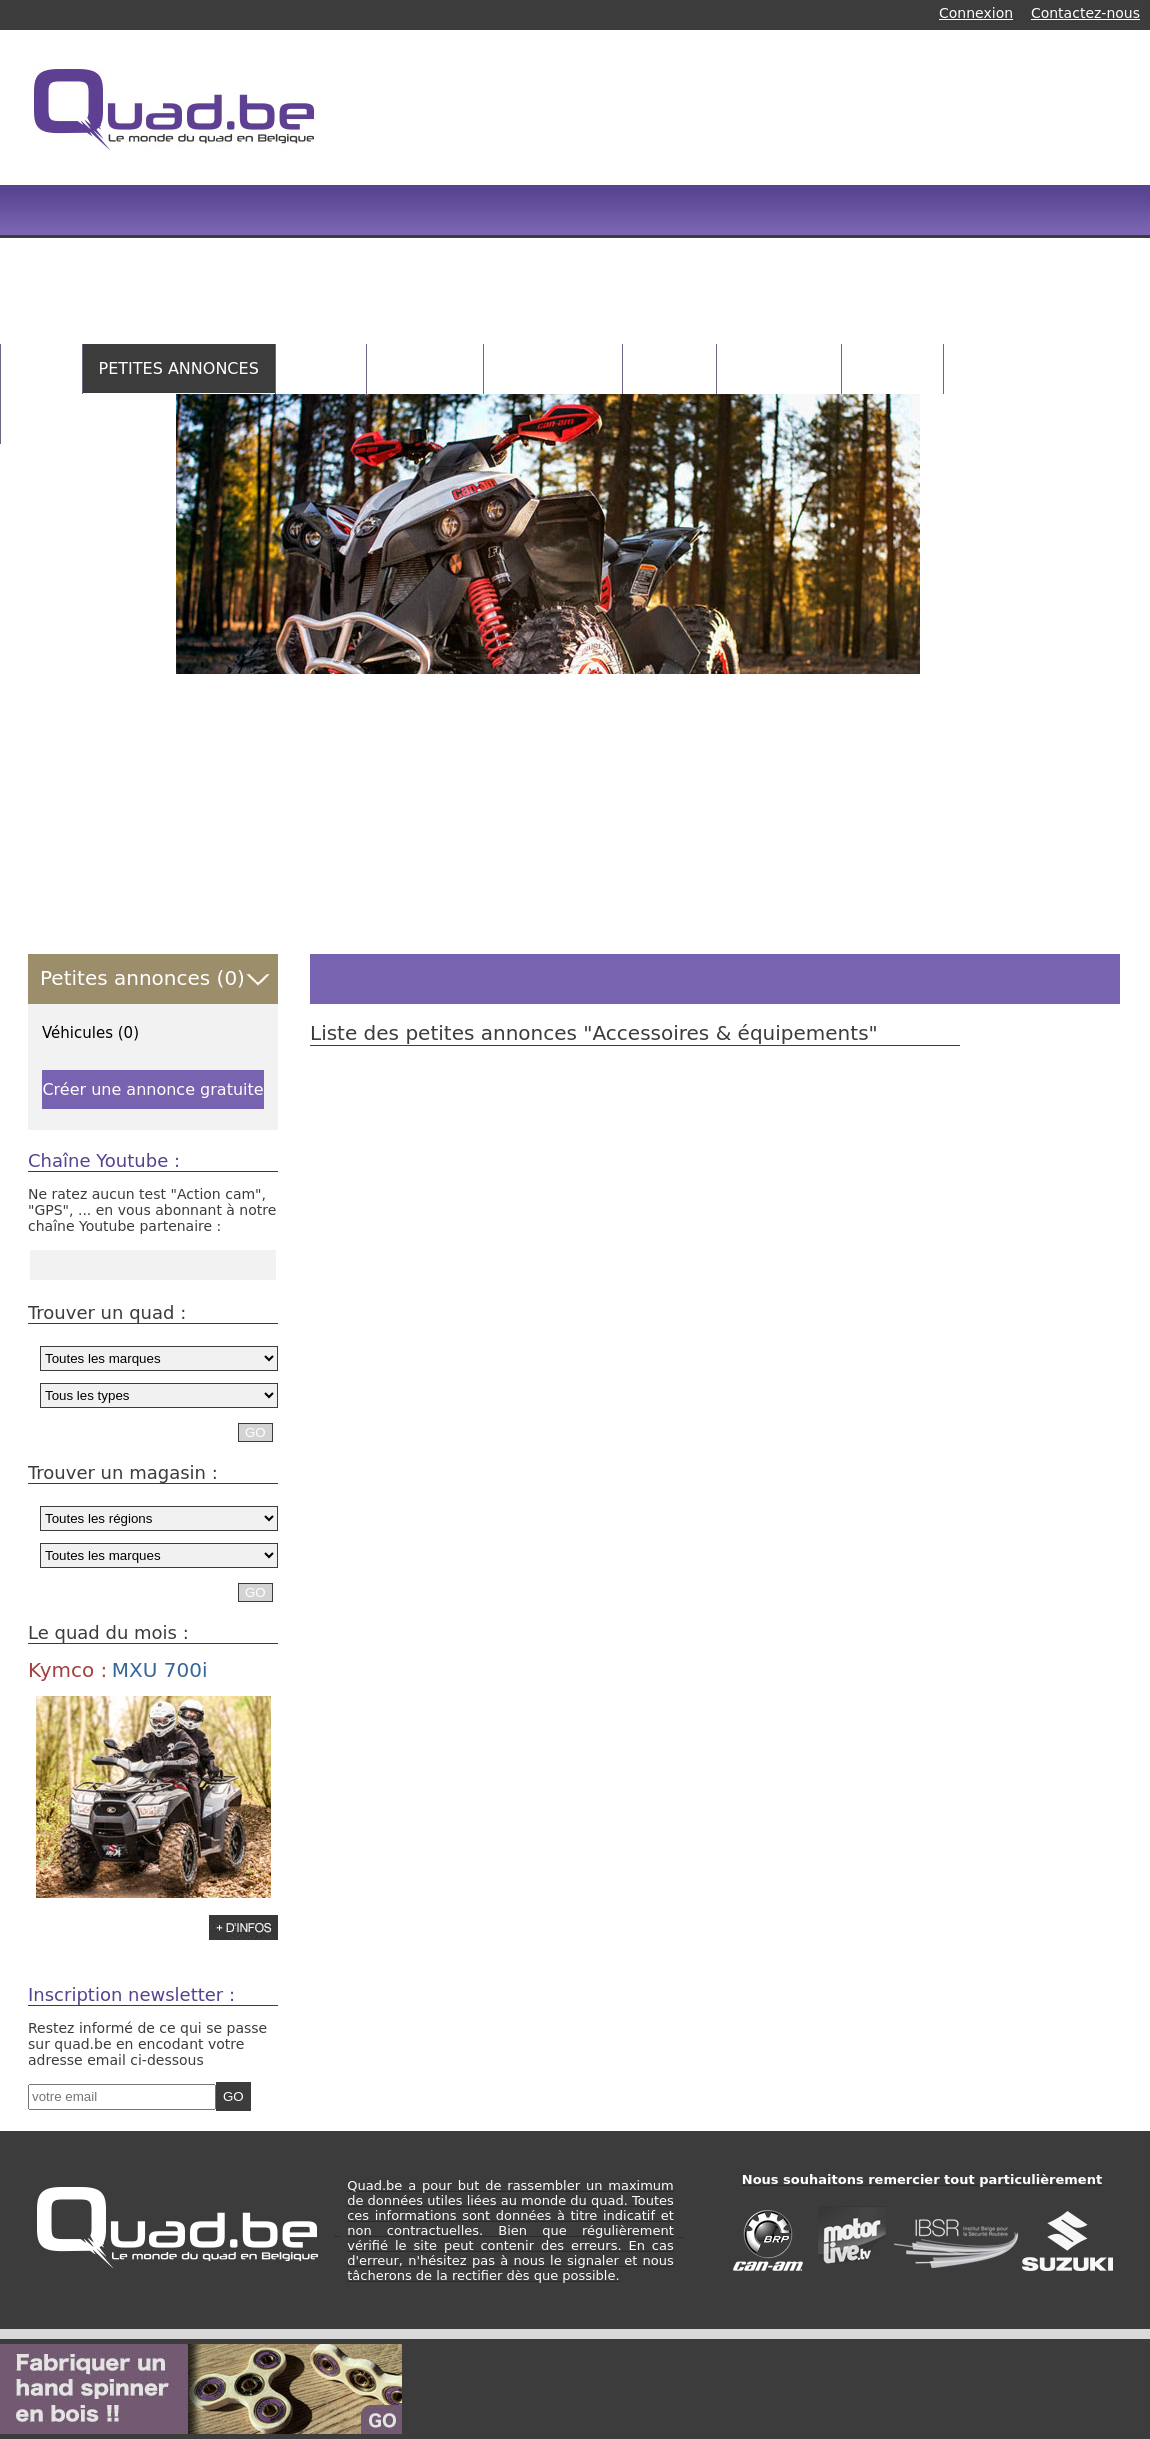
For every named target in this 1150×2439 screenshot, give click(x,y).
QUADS (321, 368)
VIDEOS (669, 368)
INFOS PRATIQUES (88, 418)
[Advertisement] (709, 200)
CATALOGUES (553, 368)
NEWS (984, 368)
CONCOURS (779, 368)
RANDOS (892, 368)
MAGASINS (425, 368)
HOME (41, 368)
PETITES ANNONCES (179, 368)
